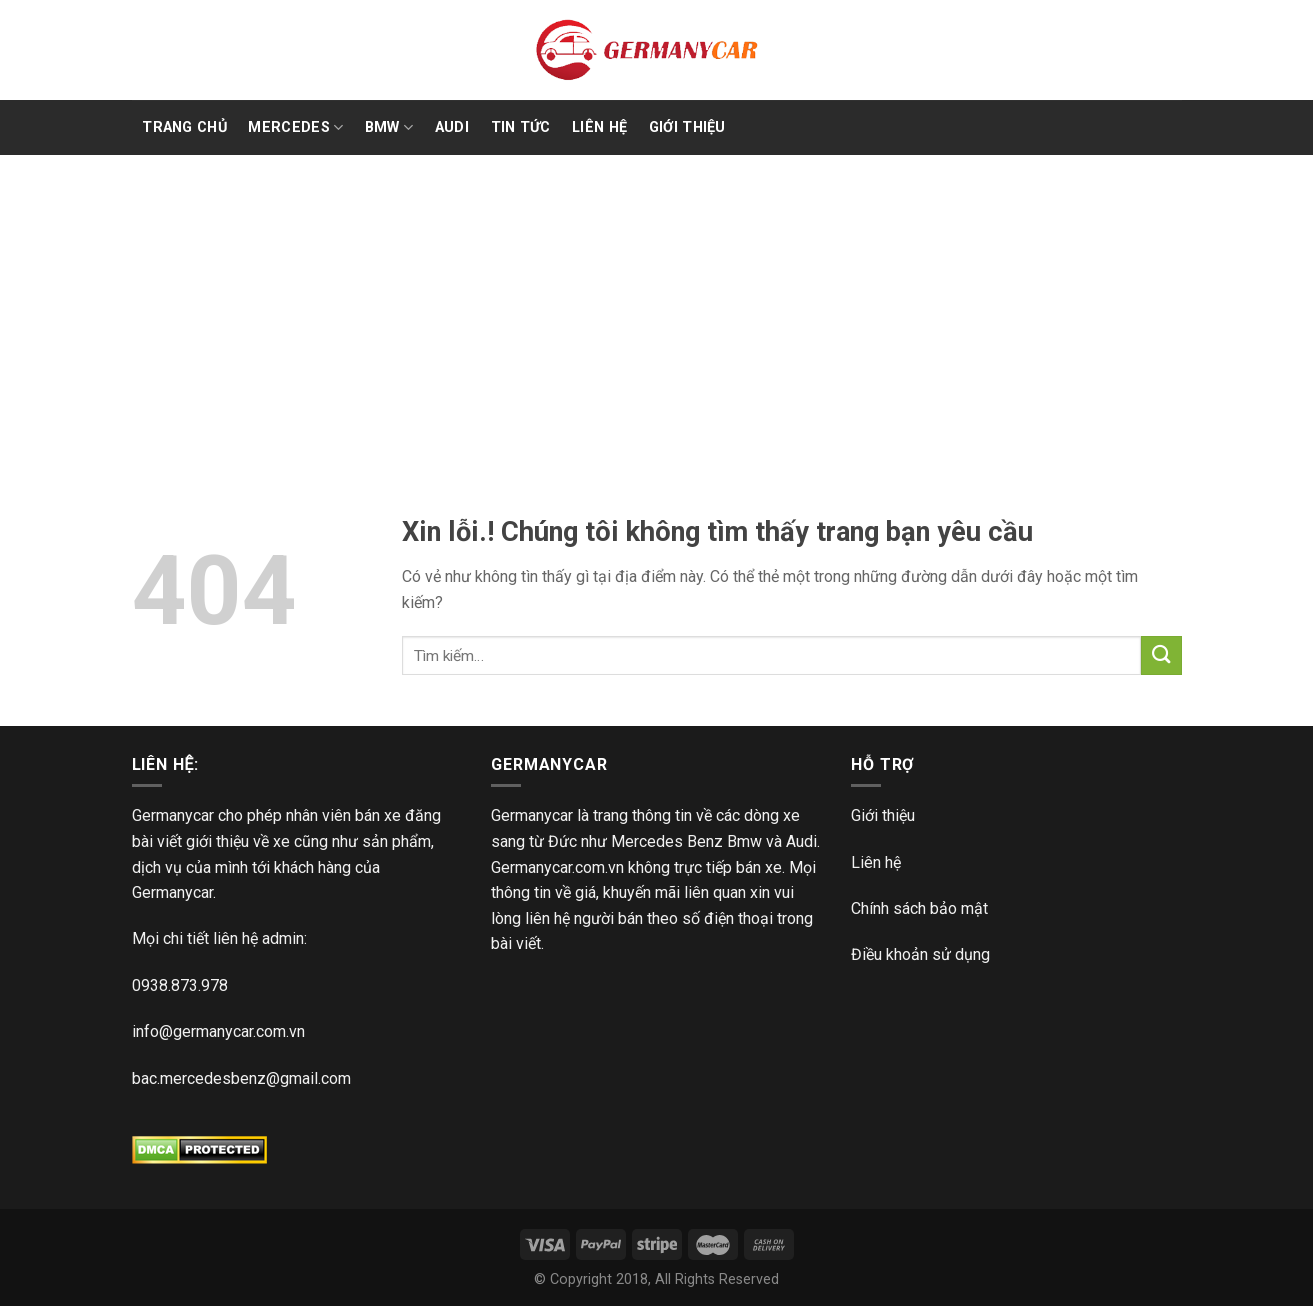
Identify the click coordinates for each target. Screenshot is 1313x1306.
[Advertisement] (657, 305)
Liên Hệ (599, 127)
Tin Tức (521, 127)
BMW (389, 127)
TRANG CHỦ (184, 127)
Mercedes (295, 127)
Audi (452, 127)
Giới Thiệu (687, 127)
